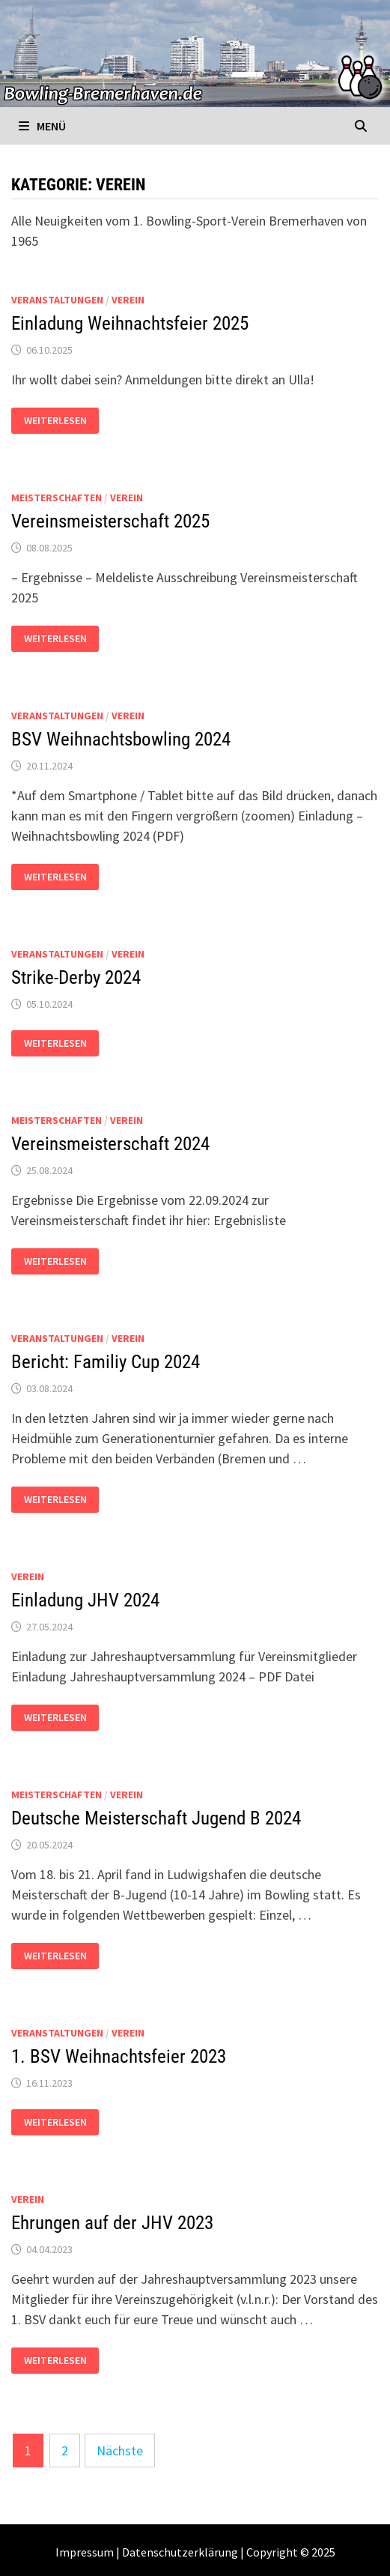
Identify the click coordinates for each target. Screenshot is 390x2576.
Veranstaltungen (57, 299)
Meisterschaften (56, 497)
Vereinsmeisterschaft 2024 (110, 1144)
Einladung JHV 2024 (85, 1600)
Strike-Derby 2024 (76, 977)
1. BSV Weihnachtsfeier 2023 (118, 2056)
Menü (42, 125)
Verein (128, 299)
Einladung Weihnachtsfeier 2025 (130, 323)
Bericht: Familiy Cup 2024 (105, 1362)
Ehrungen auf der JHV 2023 (112, 2223)
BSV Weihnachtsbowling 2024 (121, 739)
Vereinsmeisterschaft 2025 (110, 521)
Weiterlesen (61, 421)
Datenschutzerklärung (180, 2552)
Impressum (84, 2552)
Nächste (120, 2450)
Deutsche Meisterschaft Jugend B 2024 (156, 1818)
